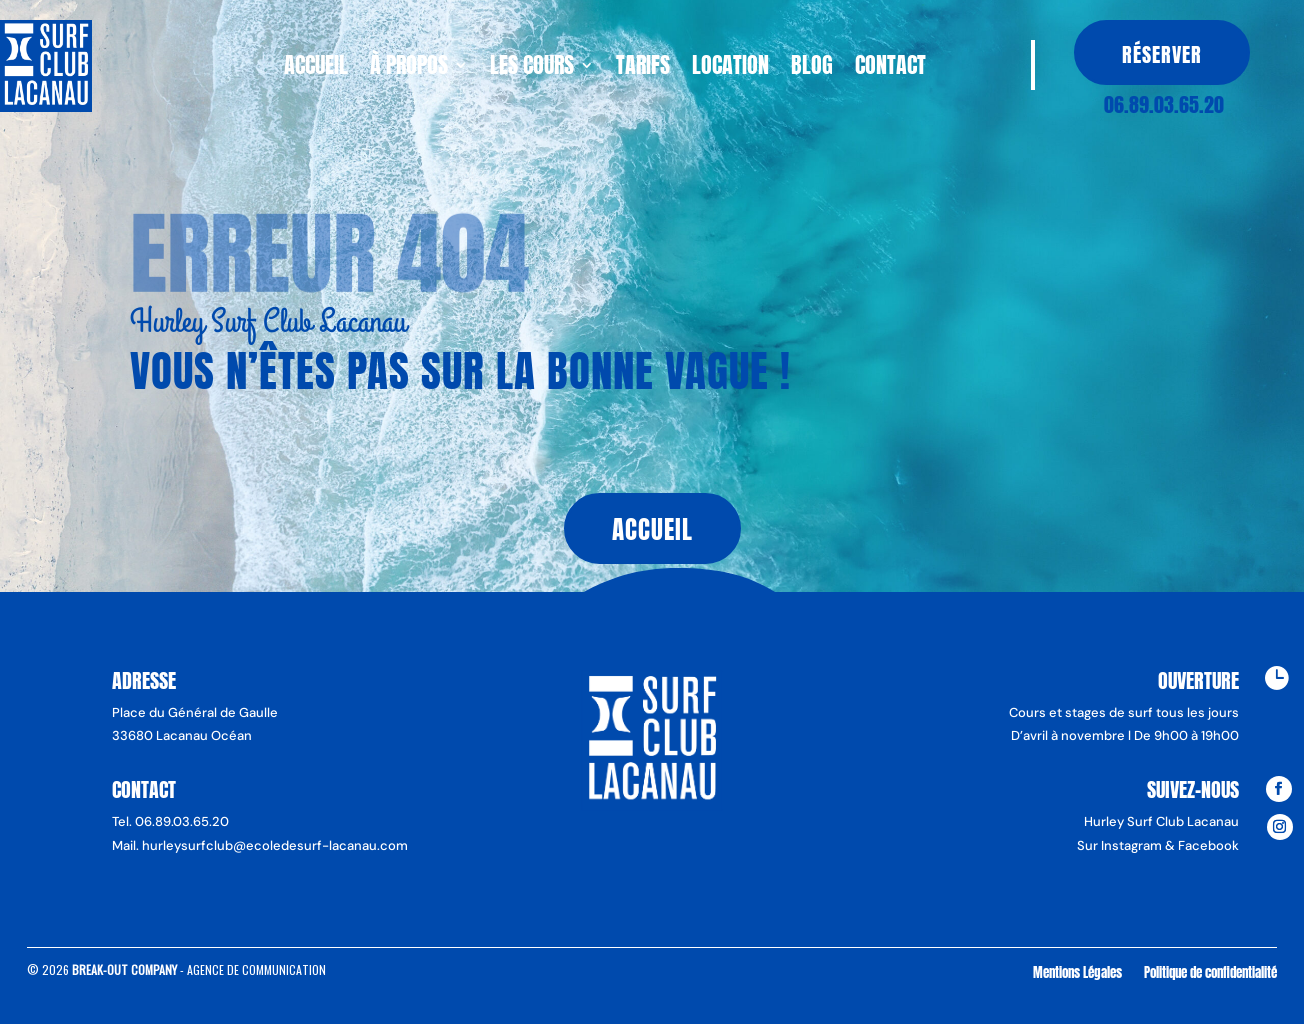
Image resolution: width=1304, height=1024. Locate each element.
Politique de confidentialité (1210, 971)
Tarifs (643, 69)
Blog (812, 69)
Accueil (316, 69)
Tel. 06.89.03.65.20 (170, 821)
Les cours (532, 69)
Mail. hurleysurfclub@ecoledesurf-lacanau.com (260, 845)
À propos (409, 69)
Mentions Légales (1077, 971)
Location (730, 69)
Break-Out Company (126, 969)
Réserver (1162, 54)
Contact (890, 69)
